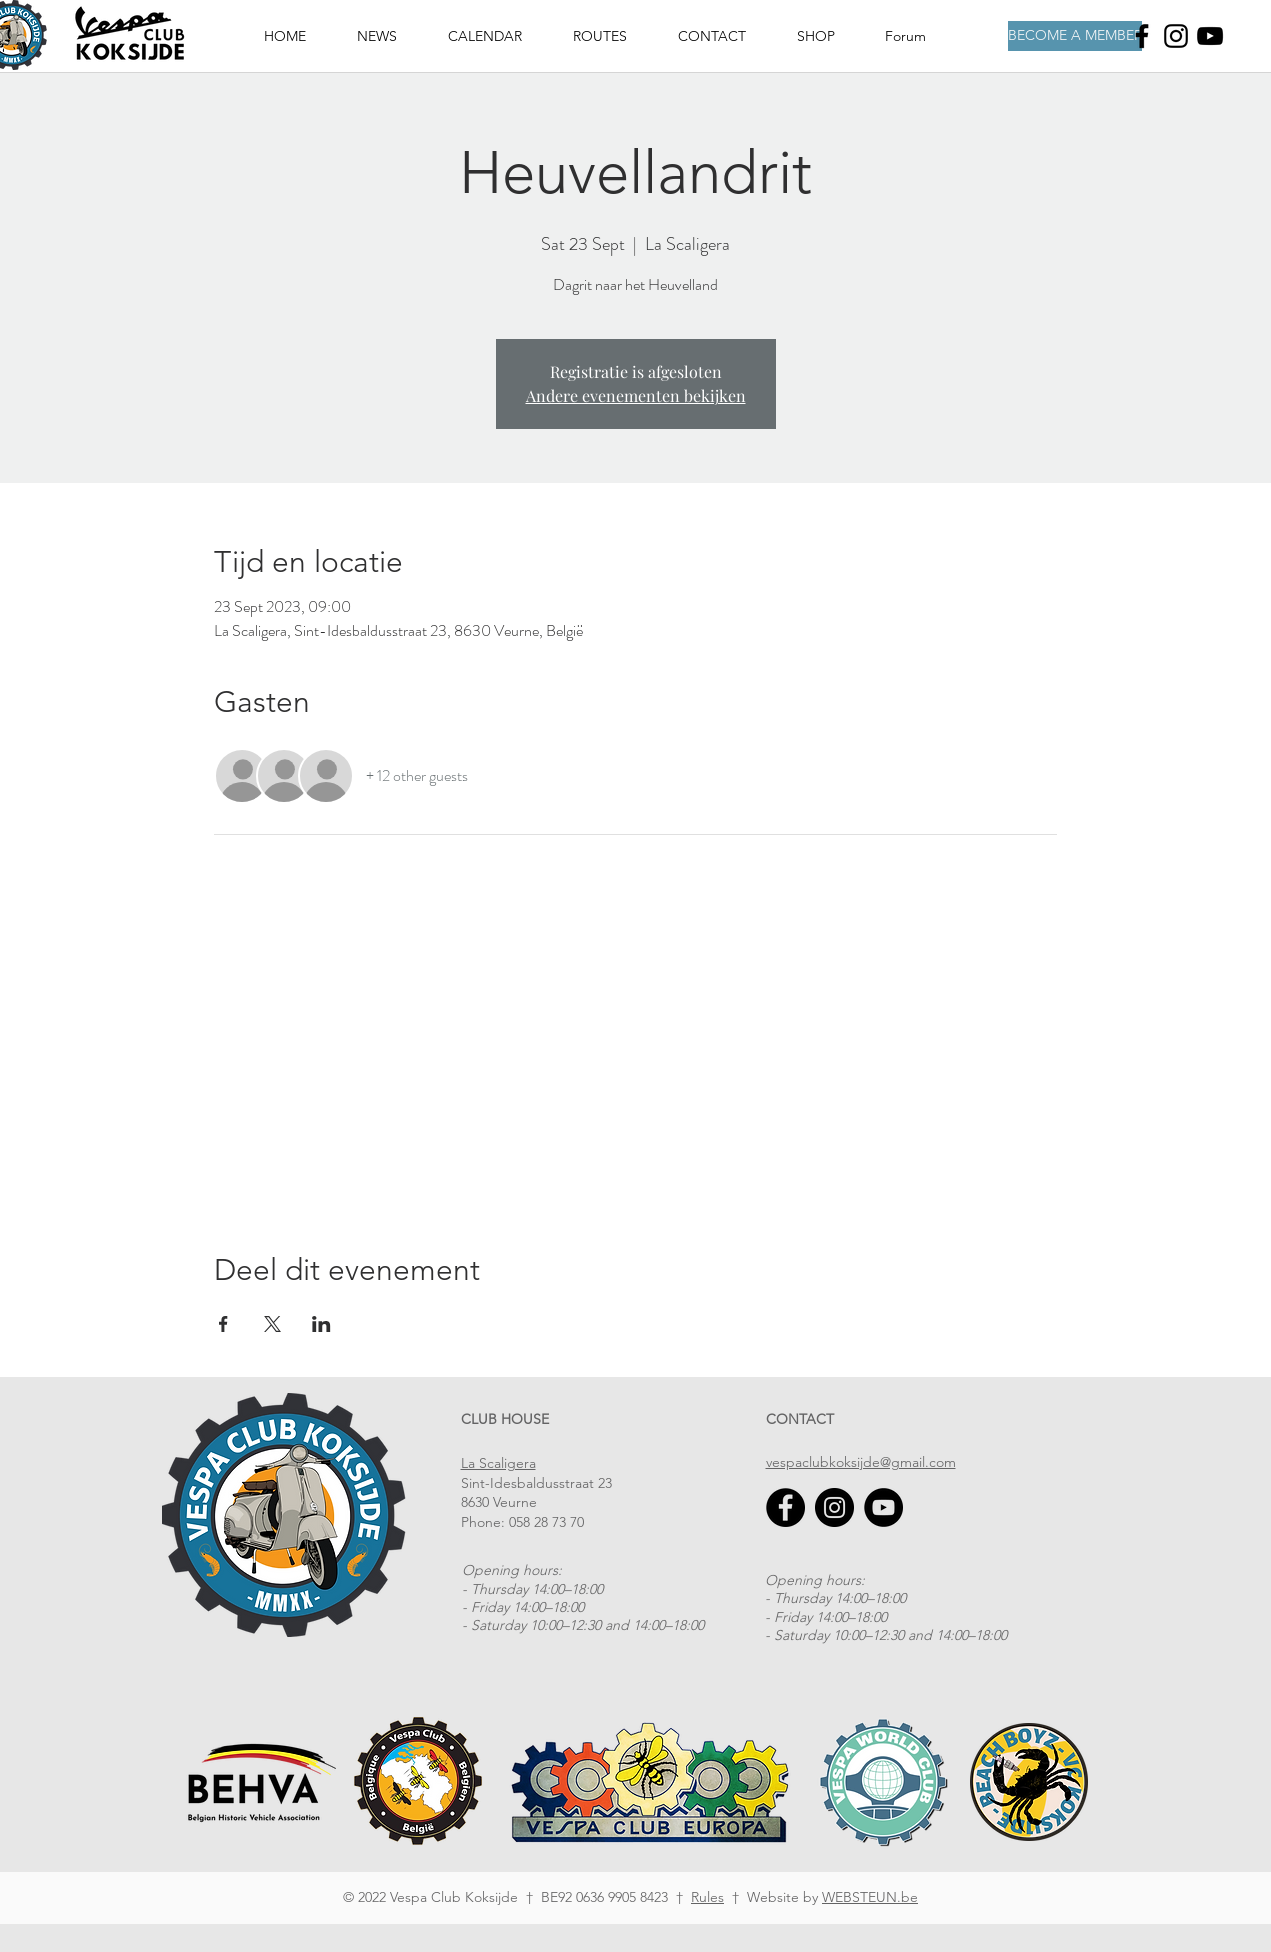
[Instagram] (1176, 36)
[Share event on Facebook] (223, 1324)
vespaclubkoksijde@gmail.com (861, 1462)
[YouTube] (883, 1507)
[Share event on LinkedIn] (321, 1324)
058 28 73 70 (546, 1522)
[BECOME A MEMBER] (1075, 36)
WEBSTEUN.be (870, 1897)
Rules (707, 1897)
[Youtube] (1210, 36)
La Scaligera (498, 1463)
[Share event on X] (272, 1324)
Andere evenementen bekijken (636, 395)
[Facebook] (1142, 36)
